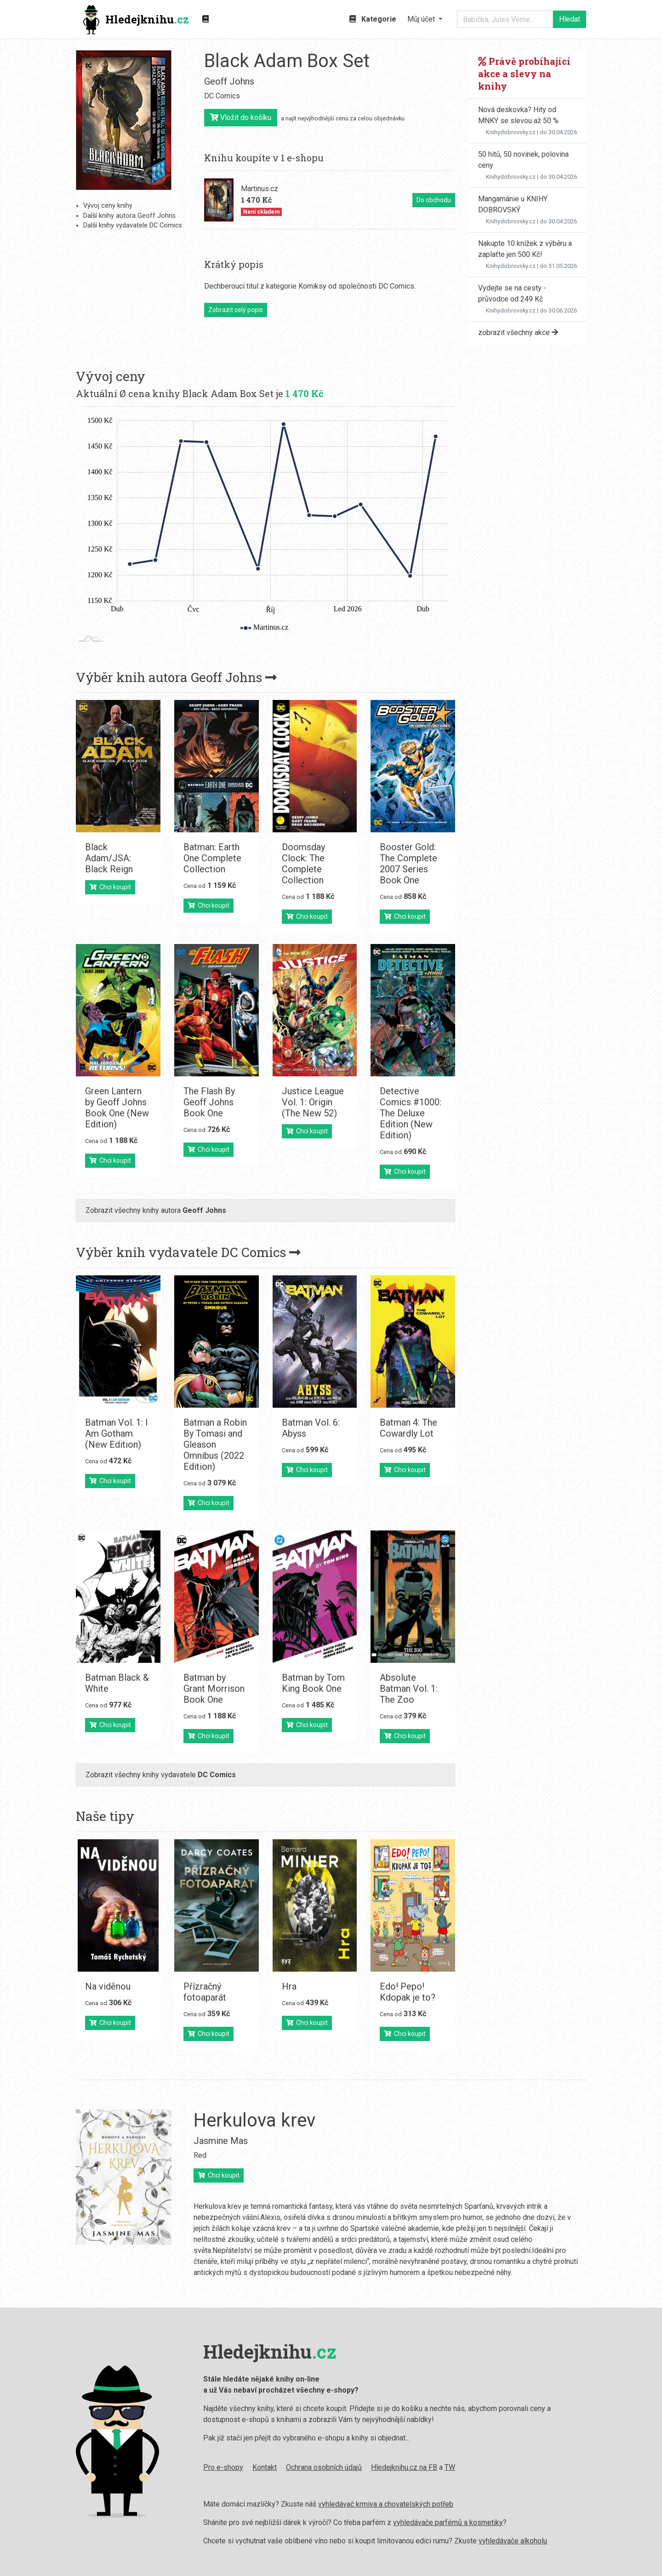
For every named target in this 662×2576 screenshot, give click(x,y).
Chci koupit (110, 887)
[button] (425, 19)
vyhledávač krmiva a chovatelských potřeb (302, 2504)
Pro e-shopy (140, 2467)
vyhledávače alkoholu (429, 2540)
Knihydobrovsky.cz (511, 132)
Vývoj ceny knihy (107, 206)
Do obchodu (434, 200)
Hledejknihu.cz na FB (321, 2467)
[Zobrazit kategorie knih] (205, 19)
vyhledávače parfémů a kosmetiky (365, 2522)
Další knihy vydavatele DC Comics (132, 225)
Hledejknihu (136, 19)
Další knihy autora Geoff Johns (129, 216)
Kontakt (181, 2467)
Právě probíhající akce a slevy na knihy (524, 73)
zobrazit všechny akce (518, 332)
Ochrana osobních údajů (241, 2467)
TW (366, 2467)
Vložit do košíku (240, 117)
